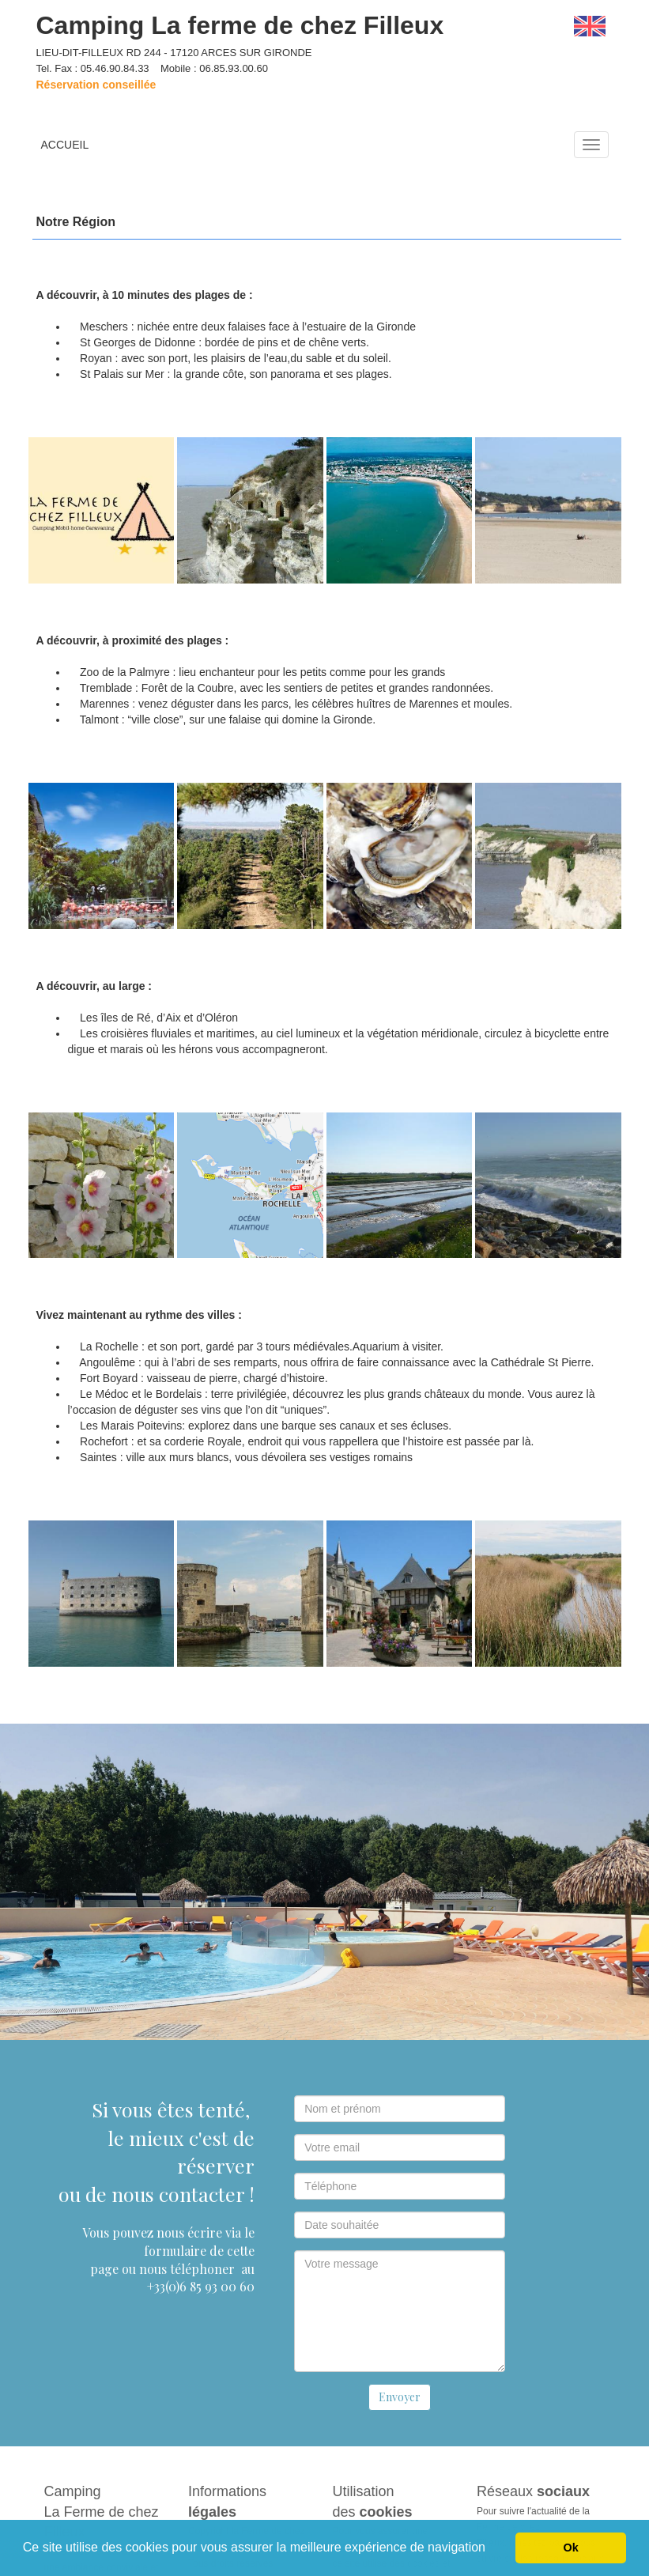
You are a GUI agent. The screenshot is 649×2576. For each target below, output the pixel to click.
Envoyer (400, 2396)
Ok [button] (571, 2547)
